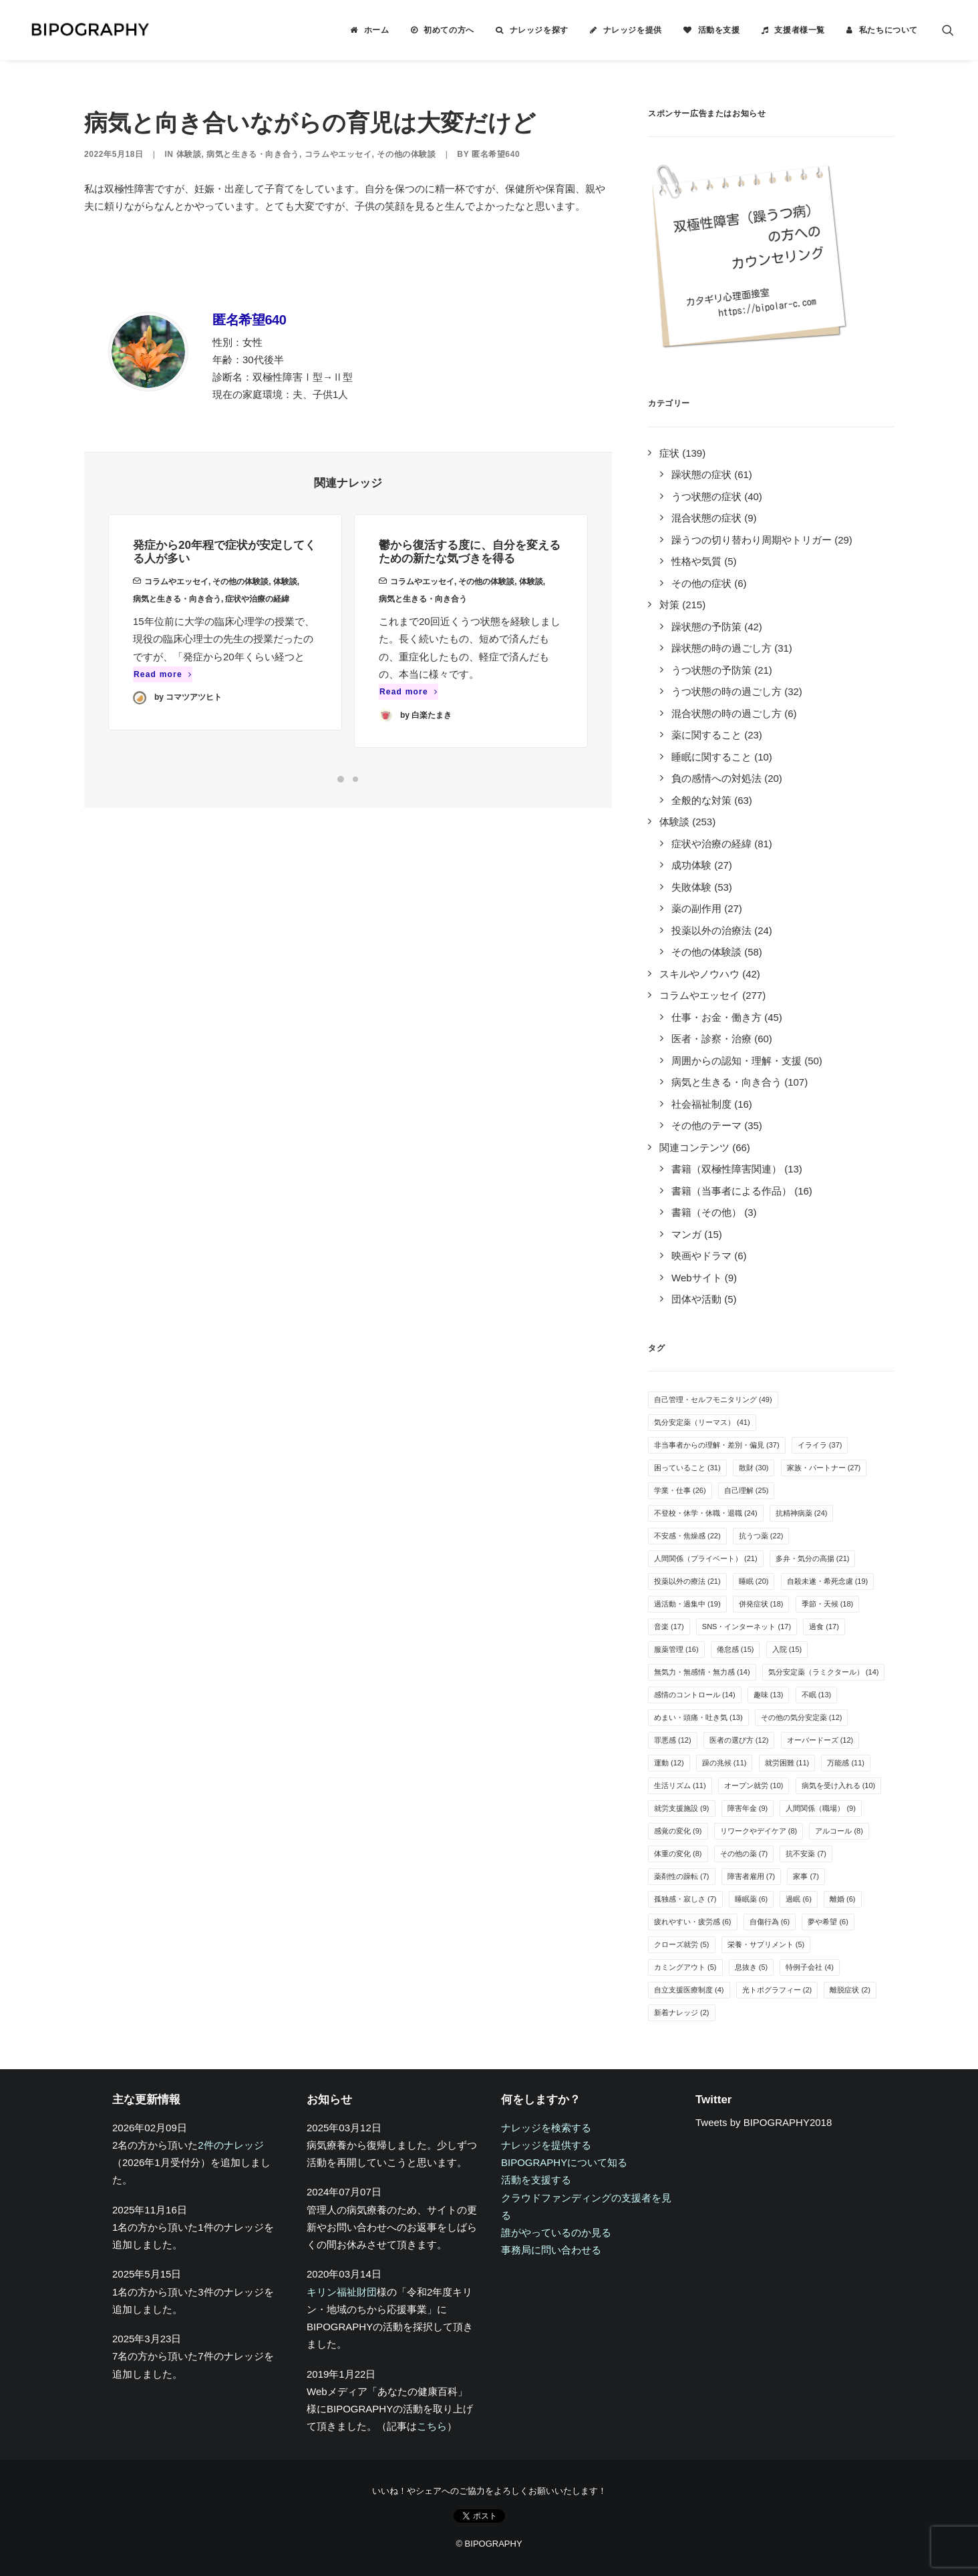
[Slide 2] (355, 779)
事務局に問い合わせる (551, 2250)
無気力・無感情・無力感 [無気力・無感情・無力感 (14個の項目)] (702, 1672)
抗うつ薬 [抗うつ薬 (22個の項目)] (761, 1536)
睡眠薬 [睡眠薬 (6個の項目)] (751, 1899)
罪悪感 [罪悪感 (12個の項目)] (672, 1740)
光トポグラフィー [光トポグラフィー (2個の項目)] (777, 1990)
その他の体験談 (406, 154)
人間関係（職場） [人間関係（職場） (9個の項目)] (821, 1808)
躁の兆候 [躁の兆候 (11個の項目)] (724, 1763)
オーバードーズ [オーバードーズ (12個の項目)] (820, 1740)
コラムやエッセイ (338, 154)
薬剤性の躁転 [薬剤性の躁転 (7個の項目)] (681, 1876)
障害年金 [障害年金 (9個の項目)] (747, 1808)
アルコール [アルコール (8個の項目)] (839, 1831)
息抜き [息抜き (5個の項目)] (751, 1967)
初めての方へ (449, 30)
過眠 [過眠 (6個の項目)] (799, 1899)
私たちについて (888, 30)
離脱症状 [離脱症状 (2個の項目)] (850, 1990)
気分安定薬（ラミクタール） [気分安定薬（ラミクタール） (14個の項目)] (823, 1672)
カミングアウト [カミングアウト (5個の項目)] (685, 1967)
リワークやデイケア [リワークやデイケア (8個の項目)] (759, 1831)
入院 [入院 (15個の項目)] (787, 1649)
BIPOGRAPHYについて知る (564, 2162)
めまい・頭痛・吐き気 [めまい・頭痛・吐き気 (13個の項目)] (698, 1717)
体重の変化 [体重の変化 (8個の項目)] (678, 1854)
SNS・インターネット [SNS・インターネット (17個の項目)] (746, 1627)
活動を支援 (719, 30)
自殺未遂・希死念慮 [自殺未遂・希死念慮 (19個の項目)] (827, 1581)
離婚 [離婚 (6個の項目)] (843, 1899)
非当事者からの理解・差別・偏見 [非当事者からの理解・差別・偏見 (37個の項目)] (717, 1445)
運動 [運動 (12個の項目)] (669, 1763)
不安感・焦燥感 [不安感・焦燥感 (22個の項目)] (687, 1536)
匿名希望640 (496, 154)
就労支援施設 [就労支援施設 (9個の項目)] (681, 1808)
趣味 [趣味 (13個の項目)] (769, 1695)
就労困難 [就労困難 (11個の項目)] (787, 1763)
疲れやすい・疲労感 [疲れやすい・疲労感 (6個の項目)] (692, 1922)
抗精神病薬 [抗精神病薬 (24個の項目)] (802, 1513)
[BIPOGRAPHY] (84, 30)
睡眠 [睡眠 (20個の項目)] (754, 1581)
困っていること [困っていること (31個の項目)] (687, 1468)
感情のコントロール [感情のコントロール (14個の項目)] (695, 1695)
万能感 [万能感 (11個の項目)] (845, 1763)
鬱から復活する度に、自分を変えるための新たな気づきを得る (469, 595)
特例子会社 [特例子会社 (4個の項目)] (810, 1967)
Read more (163, 693)
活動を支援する (536, 2179)
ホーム (376, 30)
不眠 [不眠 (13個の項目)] (817, 1695)
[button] (948, 30)
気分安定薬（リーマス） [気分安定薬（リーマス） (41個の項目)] (702, 1422)
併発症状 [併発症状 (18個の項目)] (761, 1604)
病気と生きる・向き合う (252, 154)
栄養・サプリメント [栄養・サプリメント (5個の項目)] (766, 1944)
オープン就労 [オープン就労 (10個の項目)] (754, 1785)
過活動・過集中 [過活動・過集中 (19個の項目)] (687, 1604)
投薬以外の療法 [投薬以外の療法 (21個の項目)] (687, 1581)
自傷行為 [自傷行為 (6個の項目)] (770, 1922)
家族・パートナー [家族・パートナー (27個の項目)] (824, 1468)
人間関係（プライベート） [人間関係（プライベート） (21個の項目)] (706, 1558)
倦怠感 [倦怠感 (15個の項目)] (735, 1649)
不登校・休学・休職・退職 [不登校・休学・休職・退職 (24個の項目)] (706, 1513)
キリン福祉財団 (342, 2292)
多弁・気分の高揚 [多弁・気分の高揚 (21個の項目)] (813, 1558)
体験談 (189, 154)
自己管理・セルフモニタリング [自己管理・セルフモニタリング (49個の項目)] (713, 1400)
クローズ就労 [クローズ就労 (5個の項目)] (681, 1944)
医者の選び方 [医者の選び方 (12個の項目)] (739, 1740)
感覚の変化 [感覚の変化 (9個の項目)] (678, 1831)
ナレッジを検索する (546, 2127)
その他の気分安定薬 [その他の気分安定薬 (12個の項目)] (801, 1717)
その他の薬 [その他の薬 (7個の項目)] (744, 1854)
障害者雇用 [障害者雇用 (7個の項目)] (751, 1876)
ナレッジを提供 (632, 30)
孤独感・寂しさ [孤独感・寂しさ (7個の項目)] (685, 1899)
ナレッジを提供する (546, 2145)
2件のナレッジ (230, 2145)
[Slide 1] (340, 779)
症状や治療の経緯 (257, 618)
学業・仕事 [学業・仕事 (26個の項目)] (680, 1490)
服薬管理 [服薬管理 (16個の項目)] (676, 1649)
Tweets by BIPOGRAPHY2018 (763, 2122)
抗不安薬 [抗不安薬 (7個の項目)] (806, 1854)
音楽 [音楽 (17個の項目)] (669, 1627)
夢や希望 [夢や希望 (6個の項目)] (828, 1922)
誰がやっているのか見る (556, 2232)
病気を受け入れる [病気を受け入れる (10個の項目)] (839, 1785)
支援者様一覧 (799, 30)
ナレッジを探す (539, 30)
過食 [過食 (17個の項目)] (824, 1627)
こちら (432, 2426)
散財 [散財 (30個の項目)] (754, 1468)
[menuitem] (369, 30)
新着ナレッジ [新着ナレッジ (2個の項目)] (681, 2012)
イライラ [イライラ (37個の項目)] (820, 1445)
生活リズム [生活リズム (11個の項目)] (680, 1785)
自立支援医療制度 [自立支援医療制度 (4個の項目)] (689, 1990)
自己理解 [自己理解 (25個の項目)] (746, 1490)
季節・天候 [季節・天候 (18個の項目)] (828, 1604)
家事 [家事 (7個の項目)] (806, 1876)
